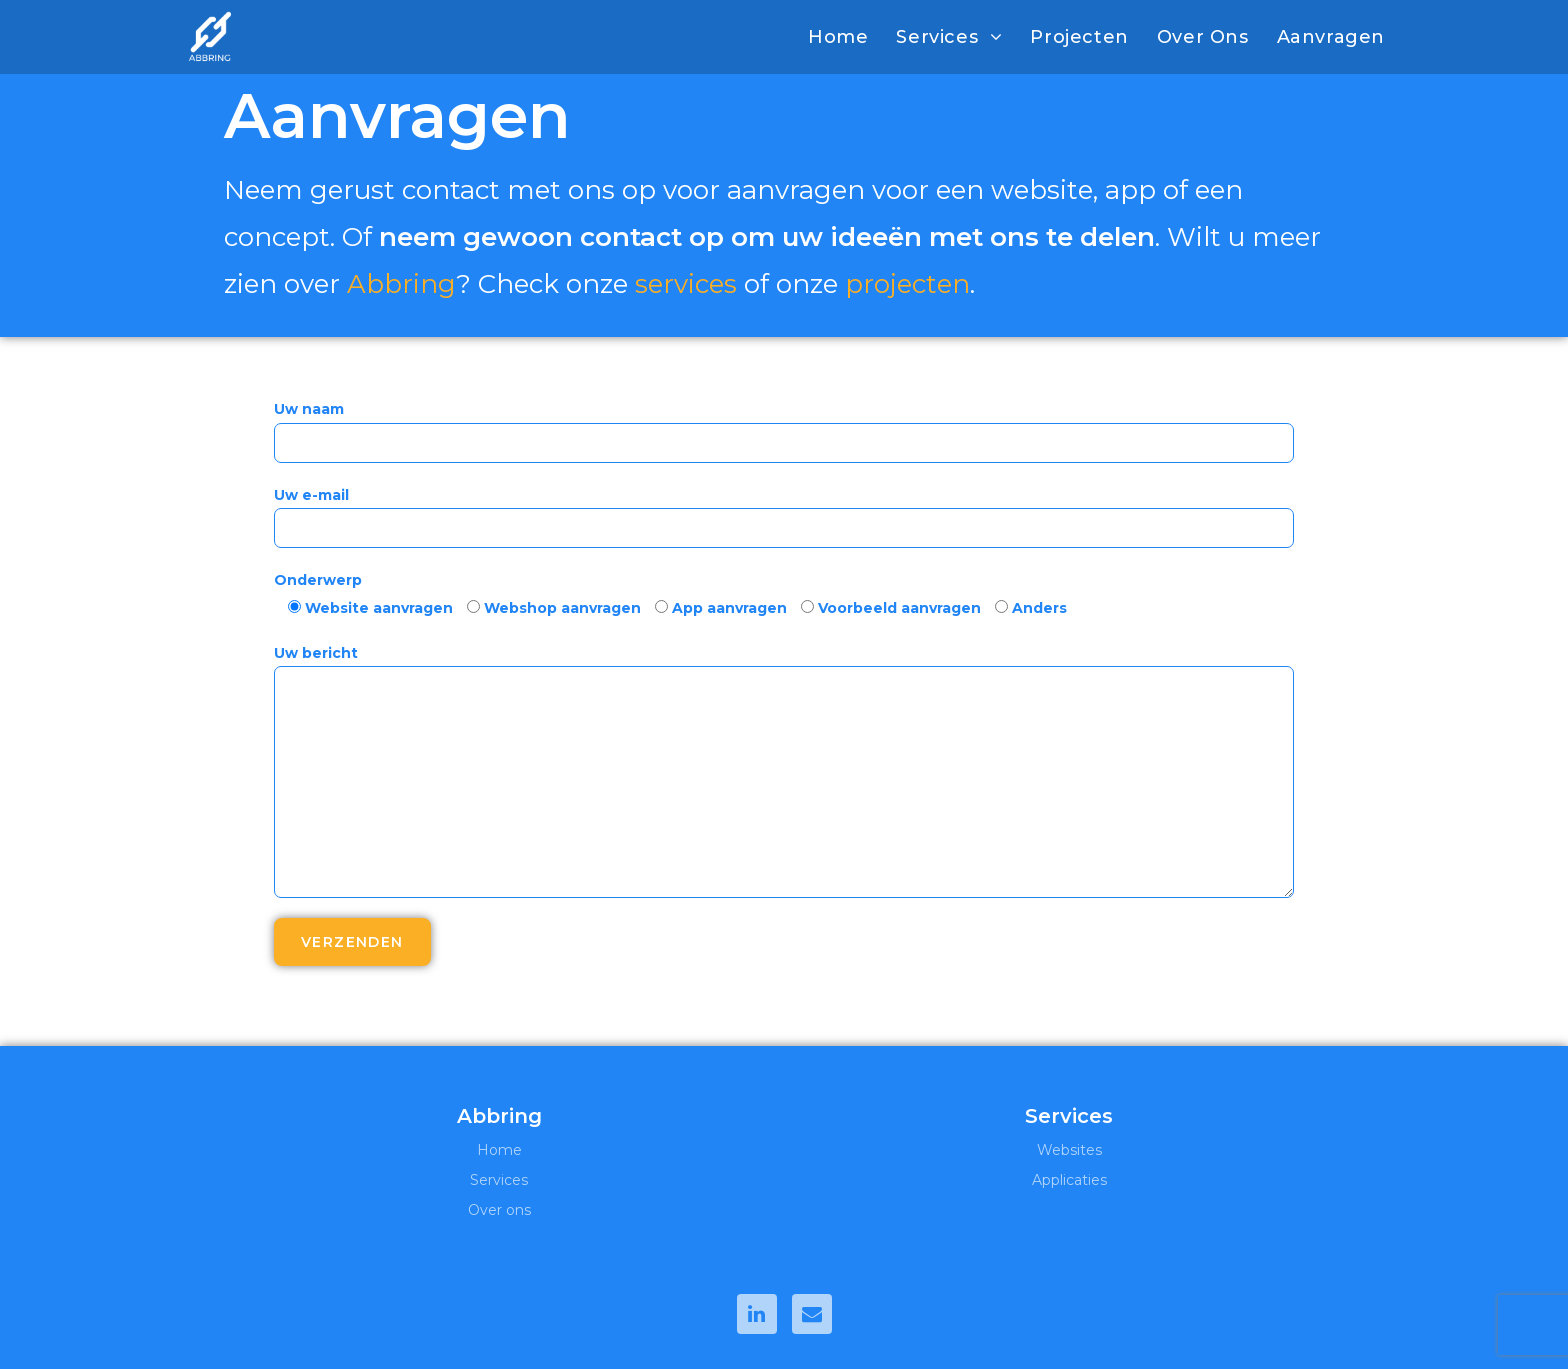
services (687, 284)
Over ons (499, 1210)
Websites (1069, 1150)
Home (499, 1150)
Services (499, 1180)
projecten (908, 284)
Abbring (402, 284)
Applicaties (1069, 1180)
